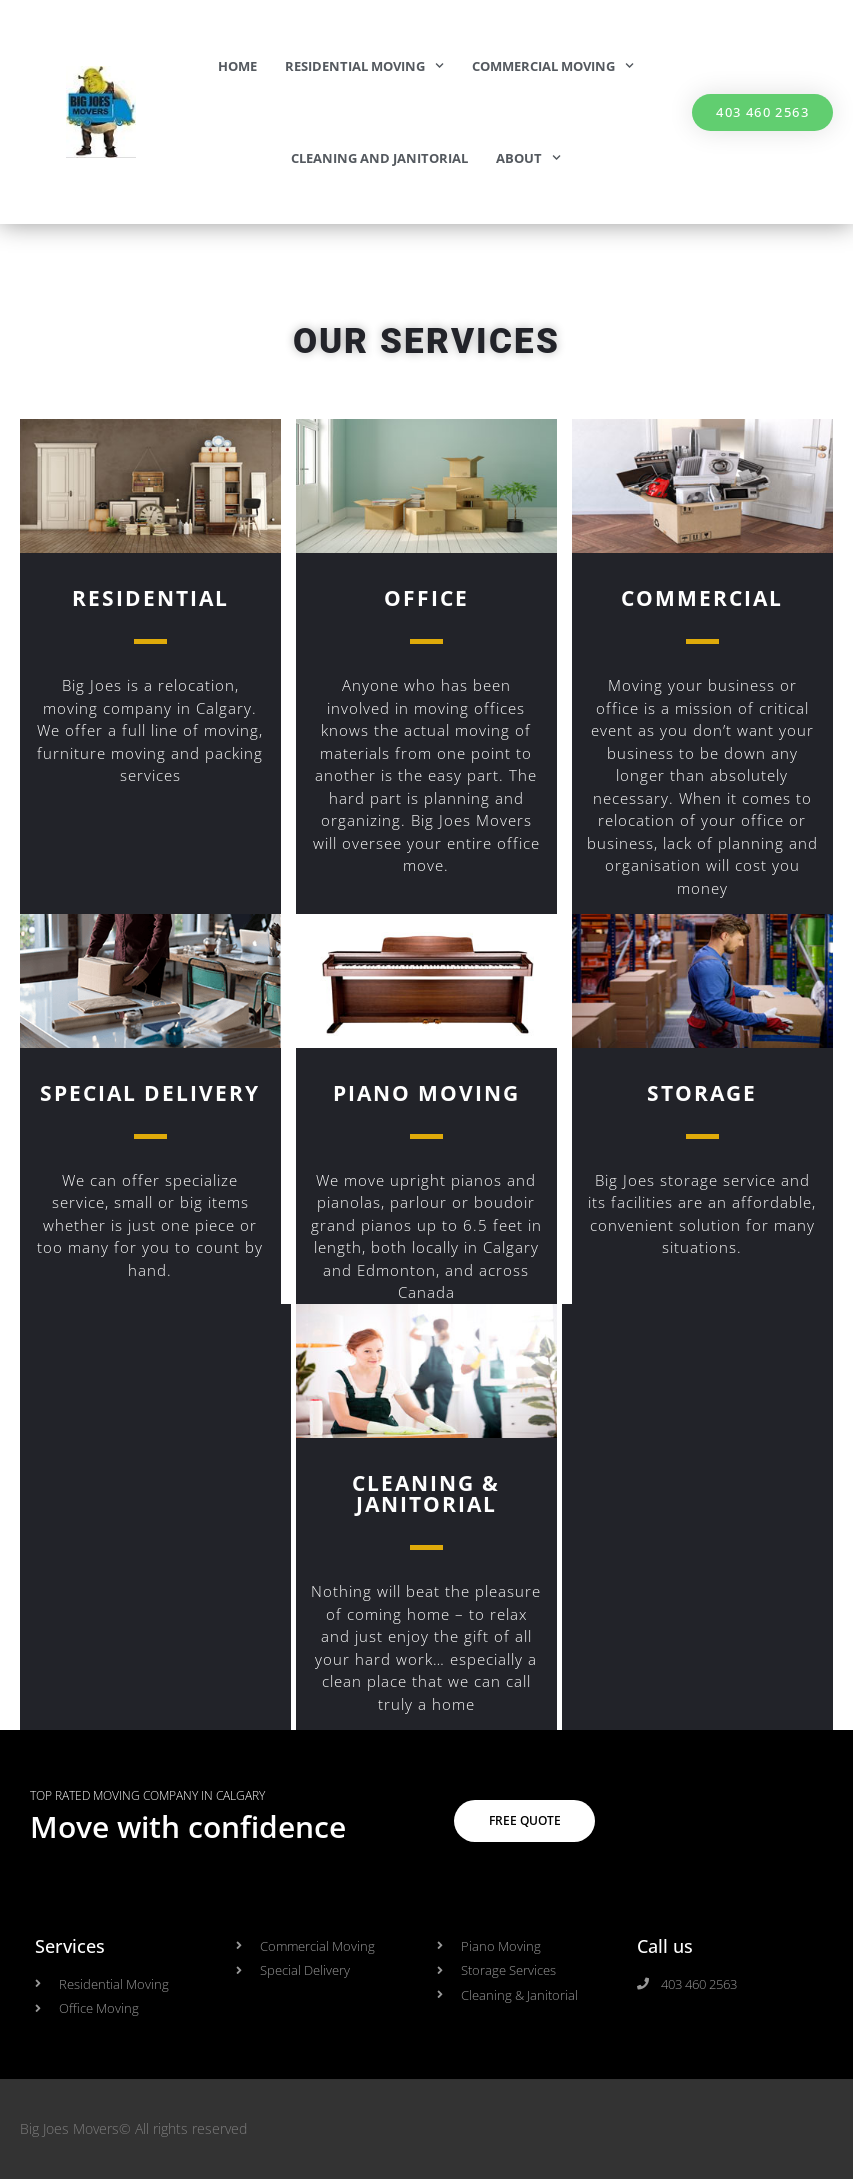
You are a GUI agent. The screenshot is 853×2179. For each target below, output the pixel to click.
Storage (702, 1093)
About (528, 157)
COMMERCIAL (702, 598)
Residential (150, 598)
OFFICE (426, 598)
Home (237, 66)
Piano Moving (426, 1093)
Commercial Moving (553, 65)
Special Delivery (150, 1093)
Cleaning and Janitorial (379, 158)
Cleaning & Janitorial (426, 1493)
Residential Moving (364, 65)
